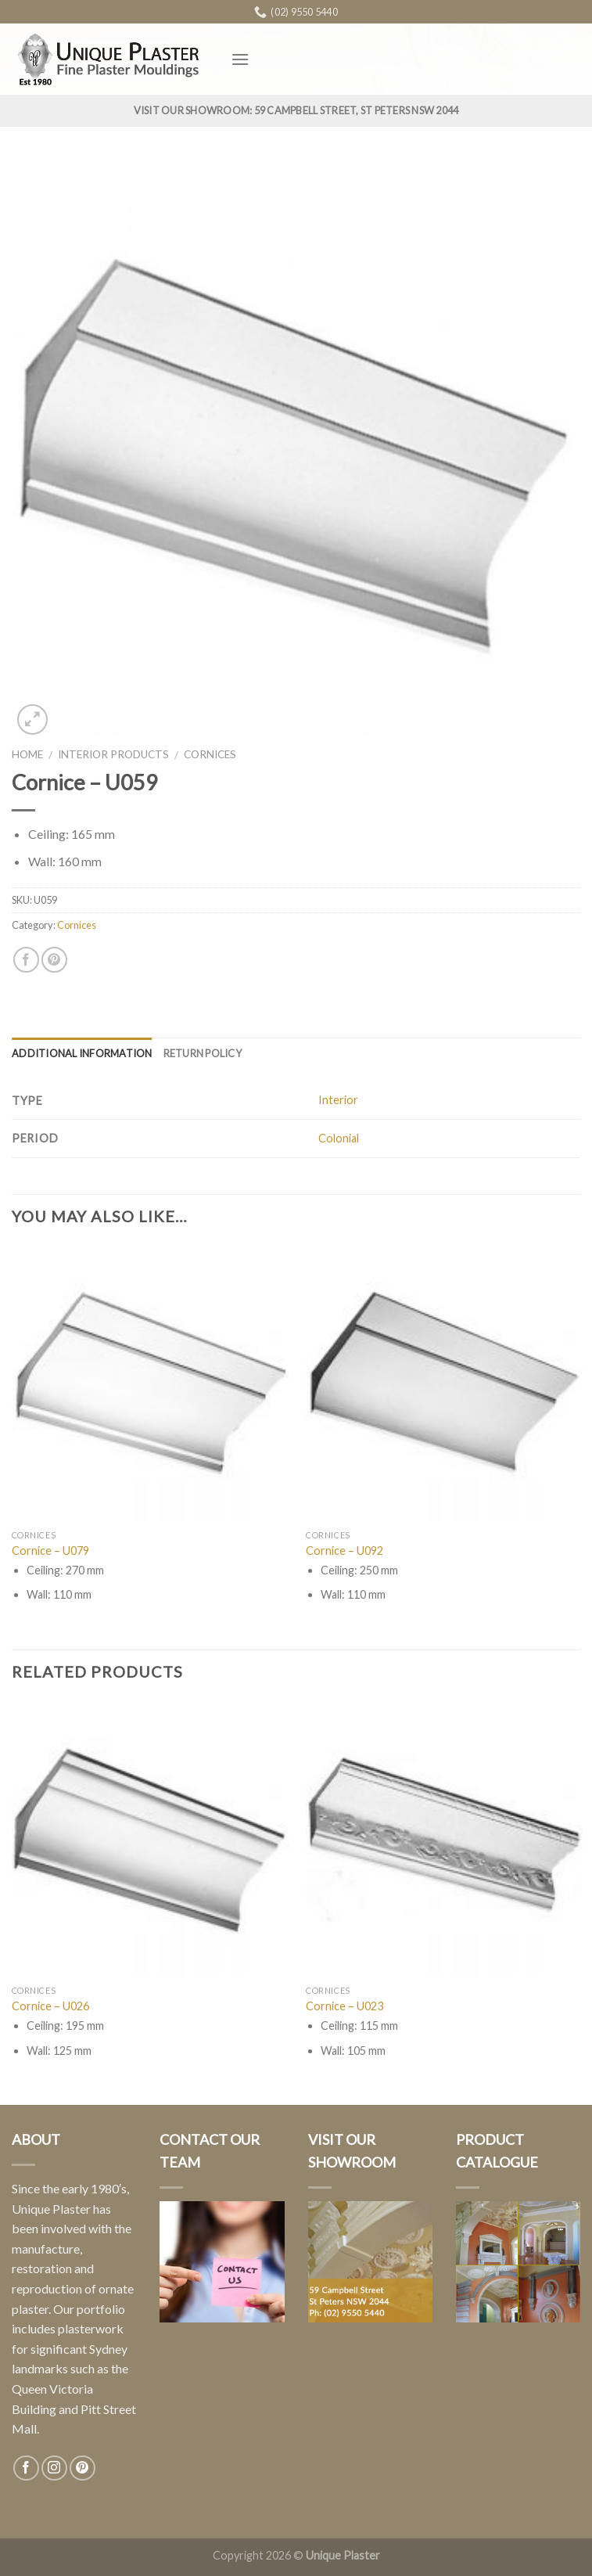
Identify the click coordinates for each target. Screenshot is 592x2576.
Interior (338, 1099)
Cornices (210, 754)
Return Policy (202, 1053)
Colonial (338, 1138)
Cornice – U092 (344, 1550)
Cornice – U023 (344, 2006)
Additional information (82, 1053)
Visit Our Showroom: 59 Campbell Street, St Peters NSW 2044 (296, 110)
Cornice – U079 (50, 1550)
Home (27, 754)
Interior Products (113, 754)
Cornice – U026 (50, 2006)
